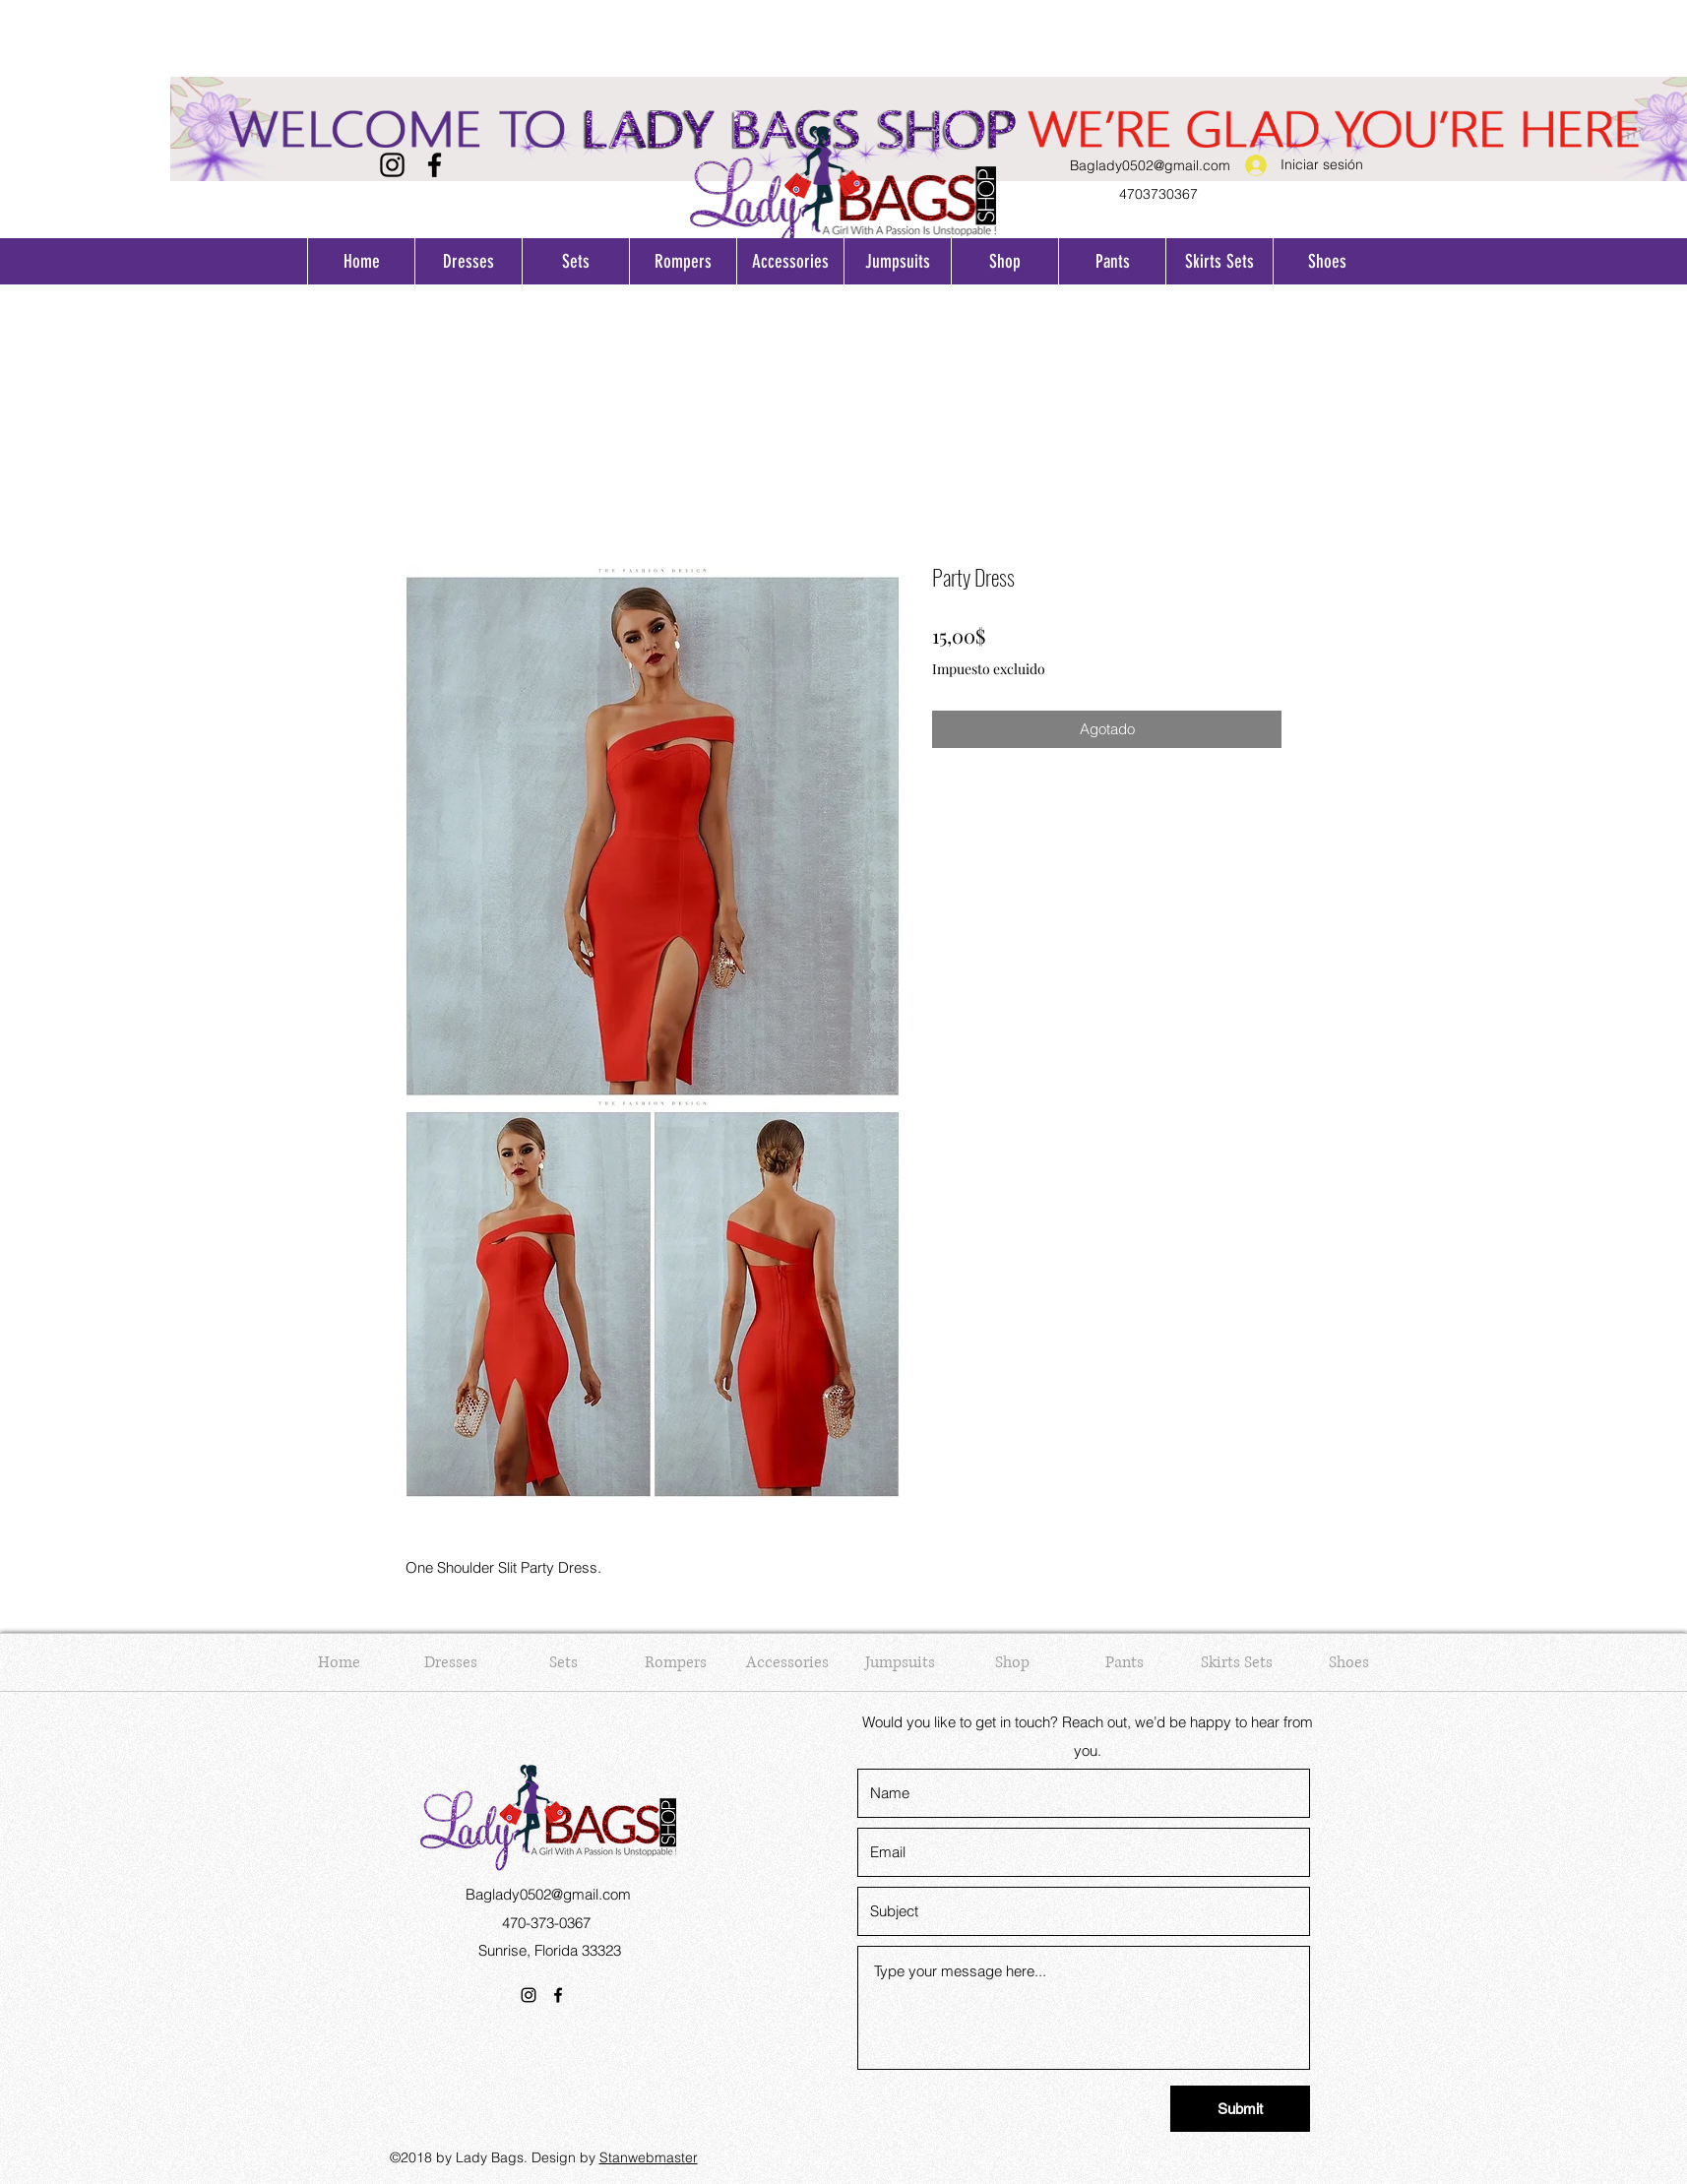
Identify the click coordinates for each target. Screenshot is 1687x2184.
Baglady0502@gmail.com (1150, 165)
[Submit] (1240, 2109)
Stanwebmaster (648, 2157)
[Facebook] (434, 165)
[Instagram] (392, 165)
